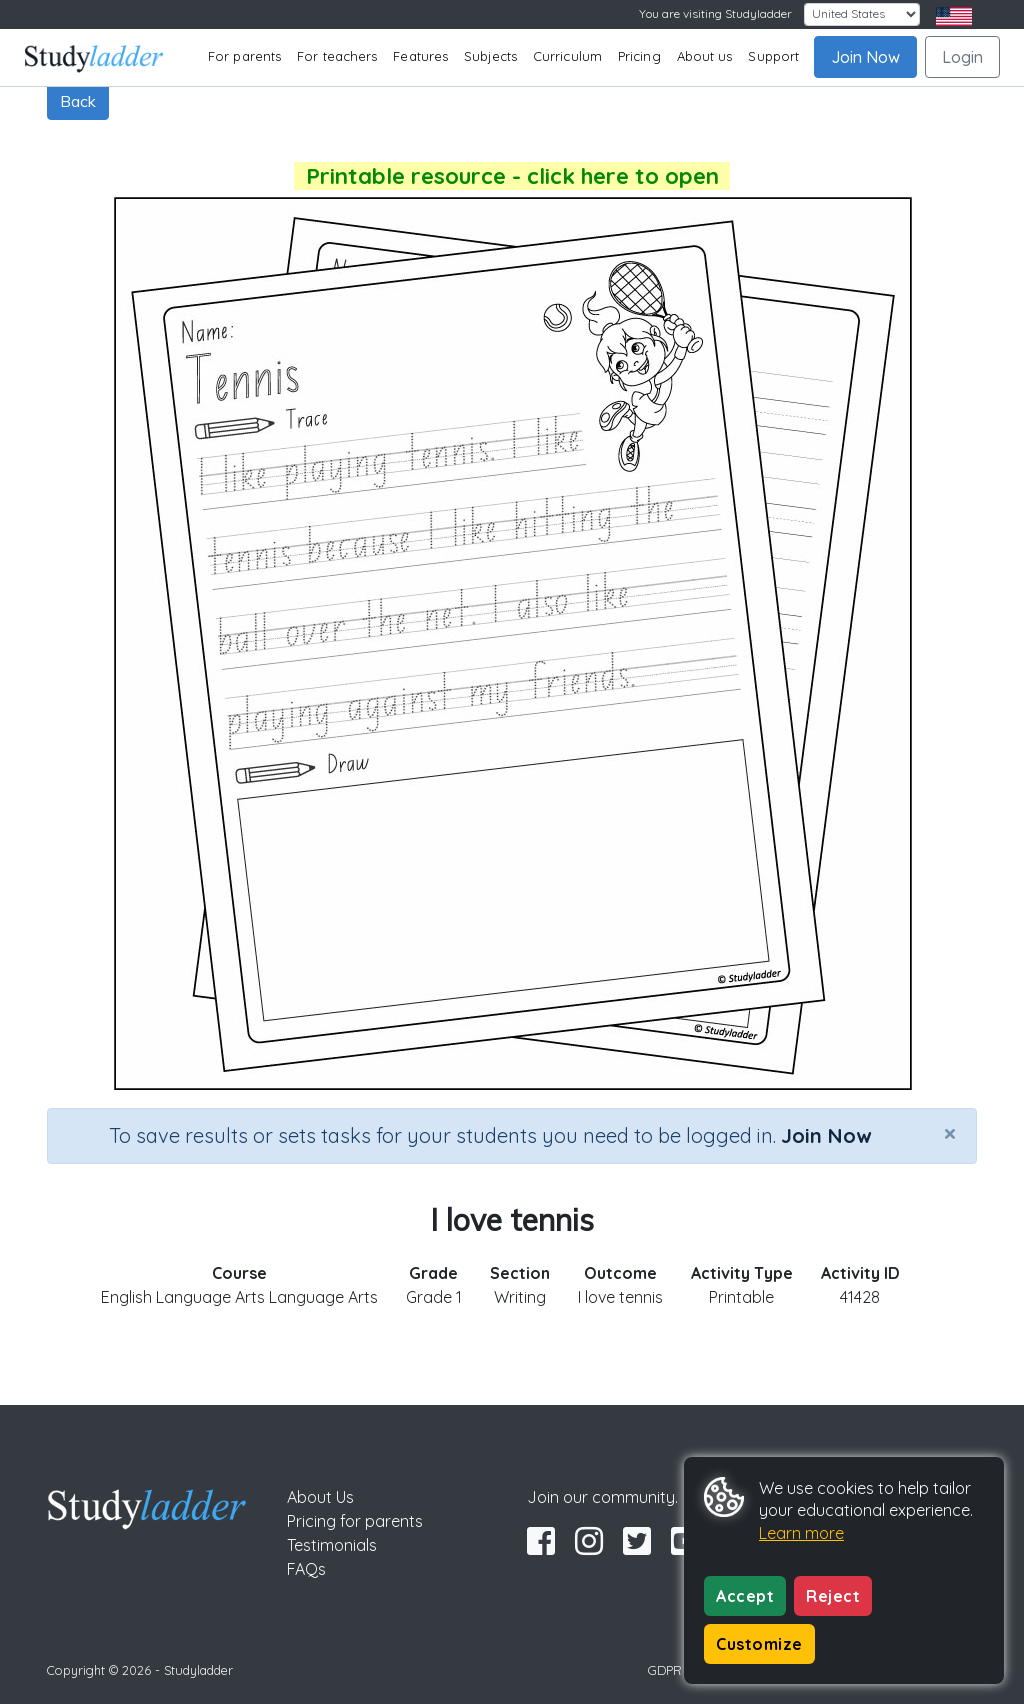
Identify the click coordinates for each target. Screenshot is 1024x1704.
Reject (833, 1596)
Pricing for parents (355, 1521)
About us (705, 56)
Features (420, 56)
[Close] (950, 1133)
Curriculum (567, 56)
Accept (745, 1596)
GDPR (665, 1670)
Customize (759, 1644)
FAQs (306, 1569)
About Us (320, 1497)
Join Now (865, 57)
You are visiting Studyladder (715, 13)
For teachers (337, 56)
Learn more (801, 1533)
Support (773, 56)
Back (78, 101)
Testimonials (332, 1545)
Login (962, 57)
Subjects (490, 56)
